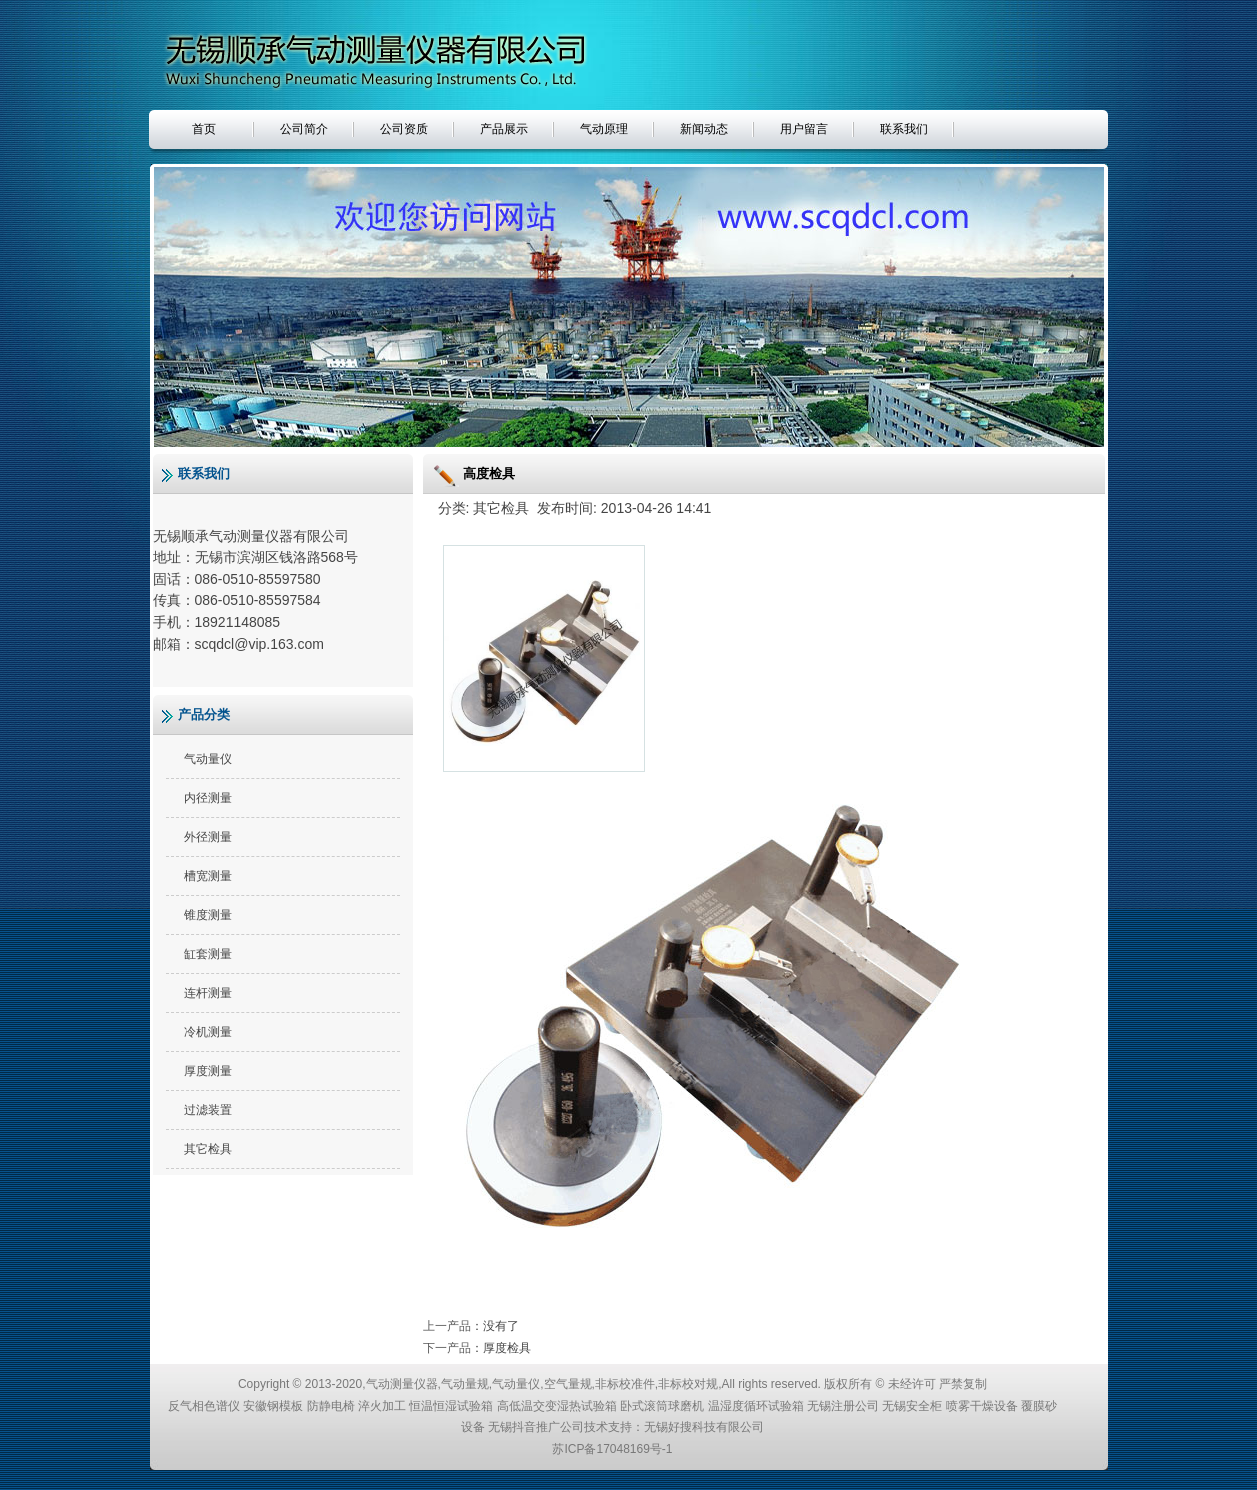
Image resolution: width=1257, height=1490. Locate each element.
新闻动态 (704, 129)
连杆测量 (208, 993)
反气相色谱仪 (204, 1406)
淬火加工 (382, 1406)
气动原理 (604, 129)
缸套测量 (208, 954)
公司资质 (404, 129)
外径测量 (208, 837)
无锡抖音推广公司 (536, 1427)
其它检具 (208, 1149)
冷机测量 (208, 1032)
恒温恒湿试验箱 (451, 1406)
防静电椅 (331, 1406)
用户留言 (804, 129)
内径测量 (208, 798)
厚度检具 (507, 1348)
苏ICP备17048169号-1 (612, 1449)
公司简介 (304, 129)
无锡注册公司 (843, 1406)
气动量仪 (208, 759)
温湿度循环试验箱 (756, 1406)
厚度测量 (208, 1071)
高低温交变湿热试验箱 (557, 1406)
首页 (204, 129)
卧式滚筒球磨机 (662, 1406)
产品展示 (504, 129)
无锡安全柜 (912, 1406)
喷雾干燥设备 (982, 1406)
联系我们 (904, 129)
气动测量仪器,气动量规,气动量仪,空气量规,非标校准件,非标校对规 (542, 1384)
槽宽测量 (208, 876)
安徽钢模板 (273, 1406)
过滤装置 (208, 1110)
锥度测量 (208, 915)
